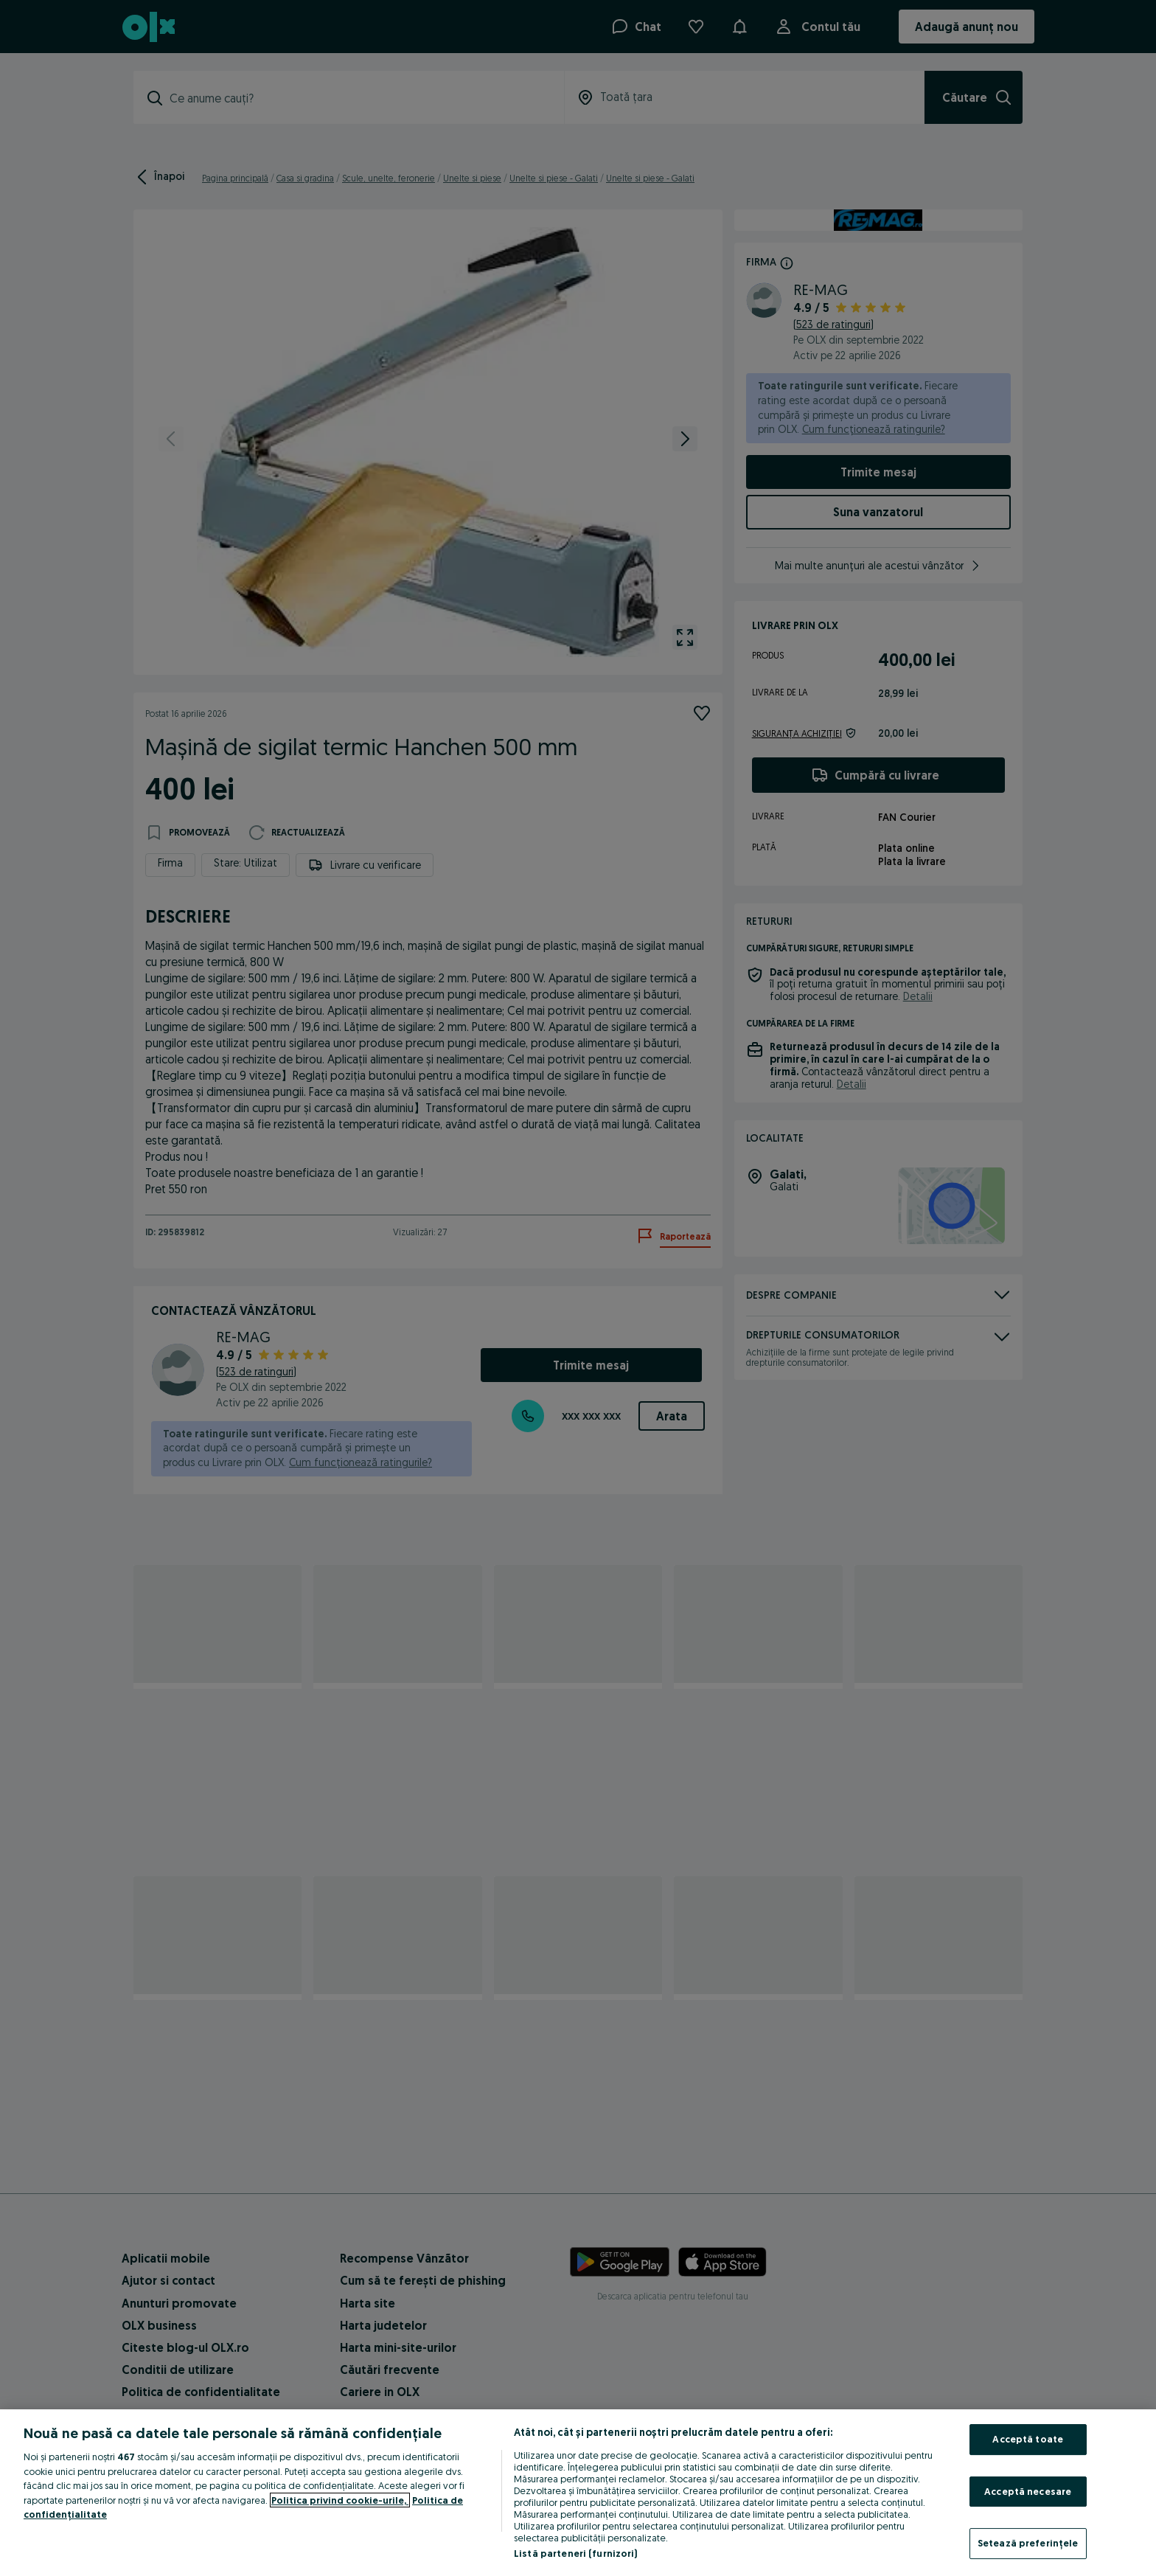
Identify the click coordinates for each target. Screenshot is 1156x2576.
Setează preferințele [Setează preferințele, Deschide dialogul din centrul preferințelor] (1028, 2543)
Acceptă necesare (1027, 2491)
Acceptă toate (1027, 2439)
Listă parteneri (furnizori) (576, 2553)
